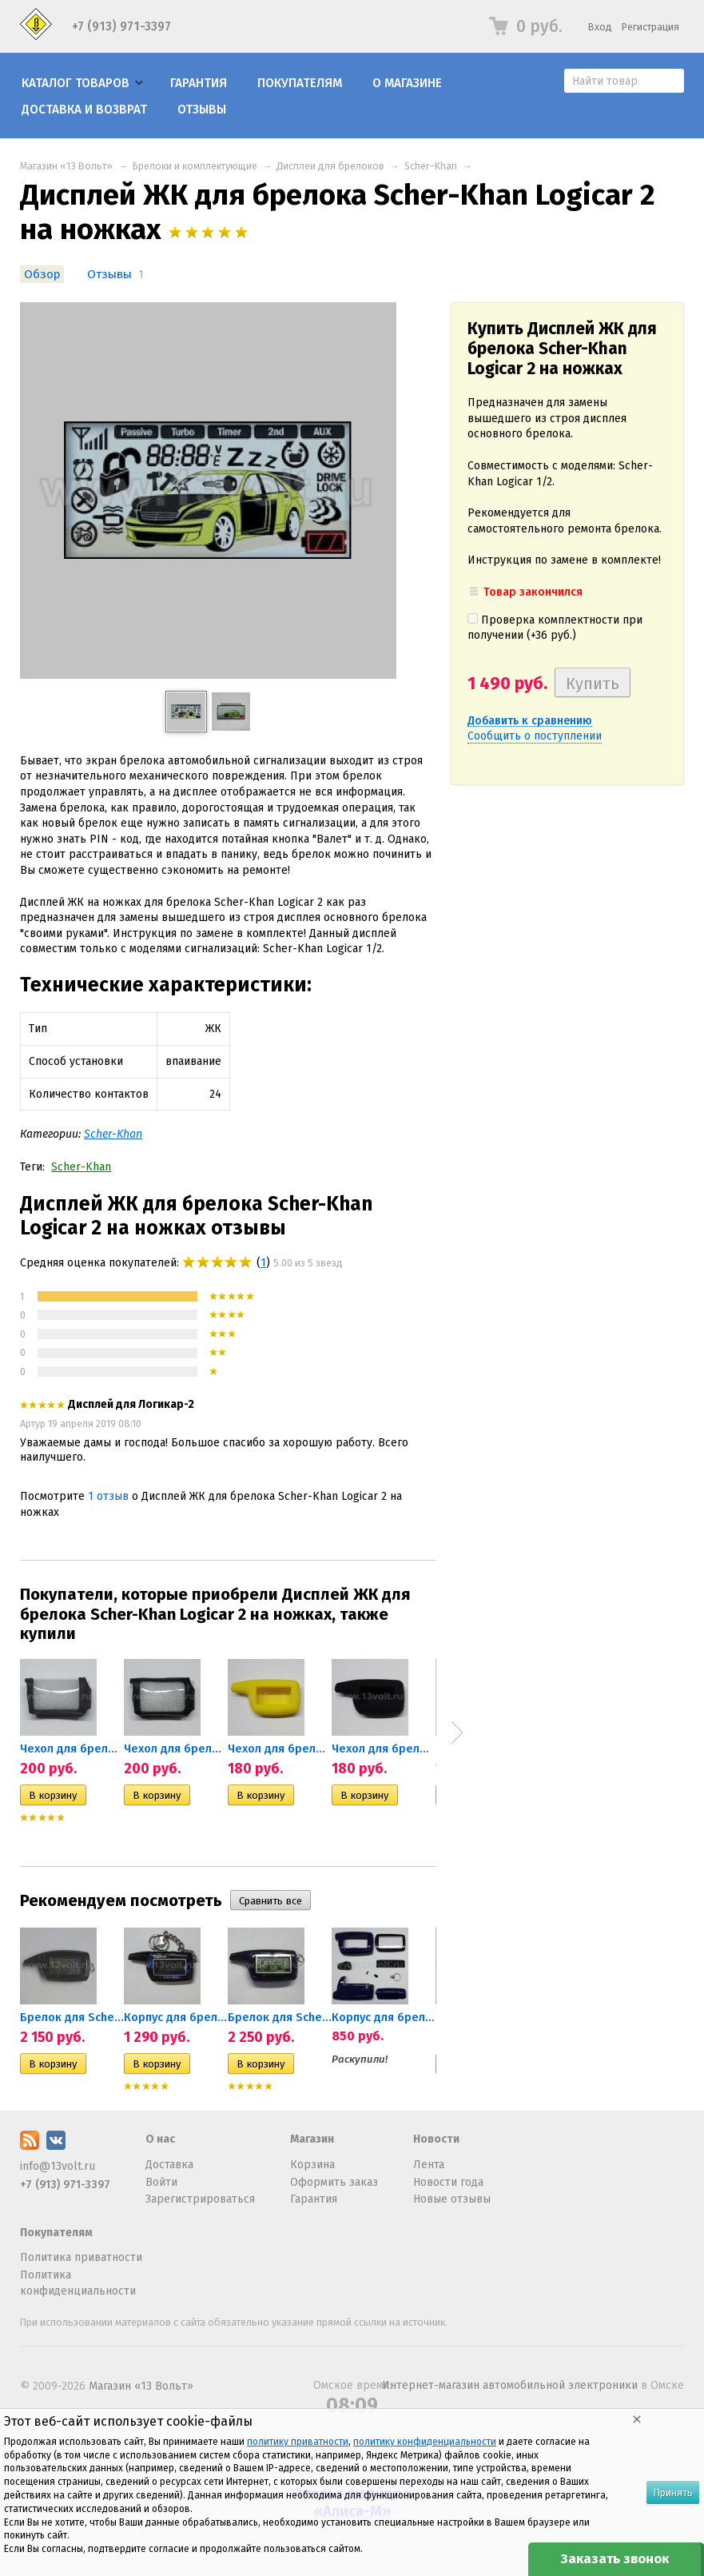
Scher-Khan (430, 166)
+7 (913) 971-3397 (121, 26)
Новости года (448, 2182)
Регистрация (650, 27)
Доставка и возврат (84, 109)
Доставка (169, 2164)
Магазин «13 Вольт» (66, 166)
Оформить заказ (334, 2182)
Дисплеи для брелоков (330, 166)
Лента (428, 2164)
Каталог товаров (75, 83)
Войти (161, 2182)
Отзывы (201, 109)
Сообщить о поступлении (534, 736)
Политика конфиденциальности (78, 2283)
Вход (600, 27)
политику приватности (297, 2441)
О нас (160, 2139)
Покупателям (299, 83)
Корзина (312, 2164)
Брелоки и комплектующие (195, 166)
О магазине (407, 83)
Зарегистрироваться (200, 2199)
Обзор (42, 274)
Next (457, 1732)
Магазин (312, 2139)
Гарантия (198, 83)
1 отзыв (108, 1496)
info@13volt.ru (57, 2166)
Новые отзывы (452, 2199)
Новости (436, 2139)
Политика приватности (81, 2257)
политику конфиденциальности (424, 2441)
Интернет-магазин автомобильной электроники (510, 2385)
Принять (673, 2492)
